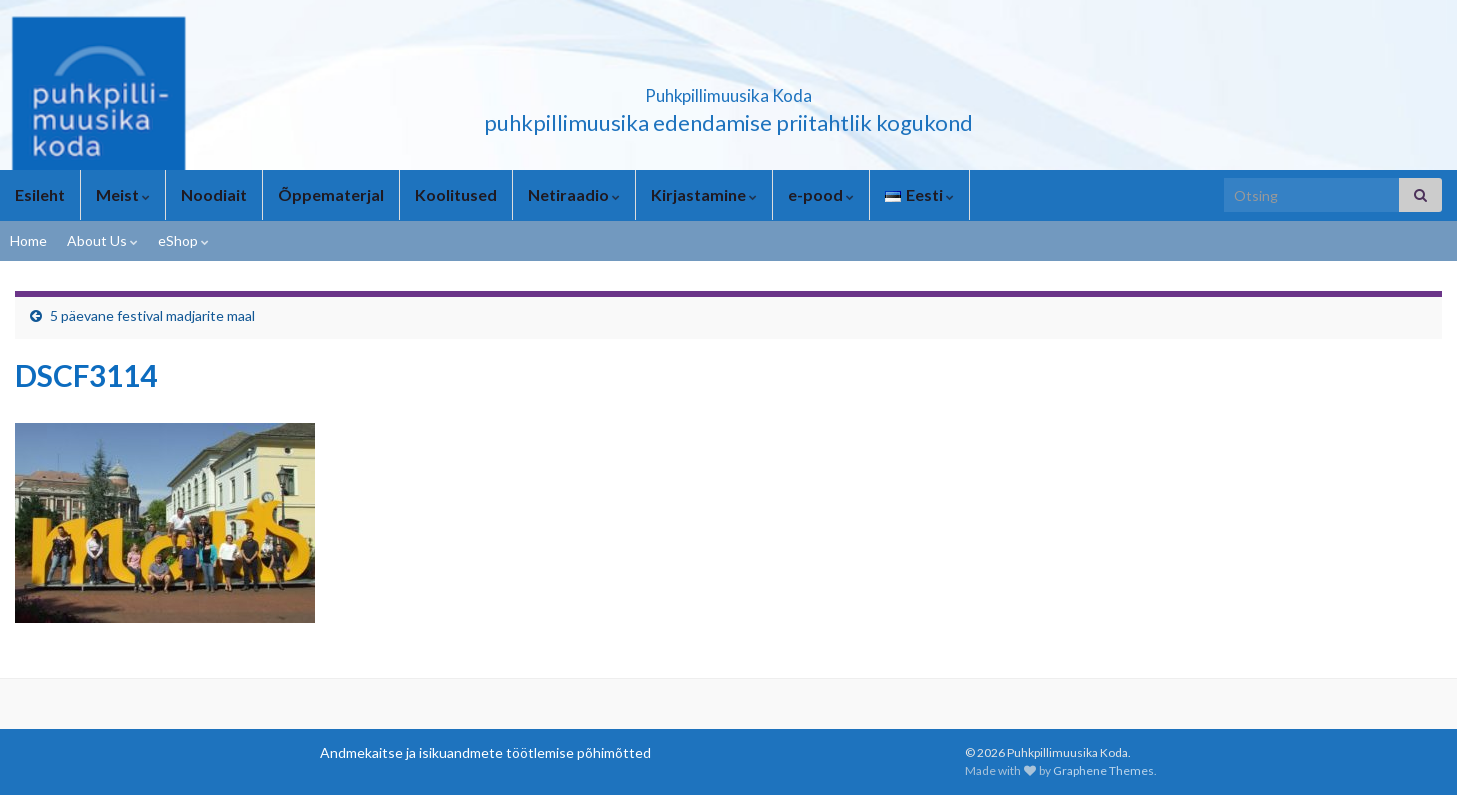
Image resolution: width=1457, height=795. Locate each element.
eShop (183, 240)
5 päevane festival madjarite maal (152, 315)
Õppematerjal (331, 194)
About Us (102, 240)
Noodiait (214, 194)
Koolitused (456, 194)
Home (28, 240)
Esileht (40, 194)
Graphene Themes (1103, 770)
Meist (123, 194)
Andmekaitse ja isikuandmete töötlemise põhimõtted (485, 752)
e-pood (821, 194)
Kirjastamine (704, 194)
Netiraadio (574, 194)
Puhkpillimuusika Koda (729, 89)
